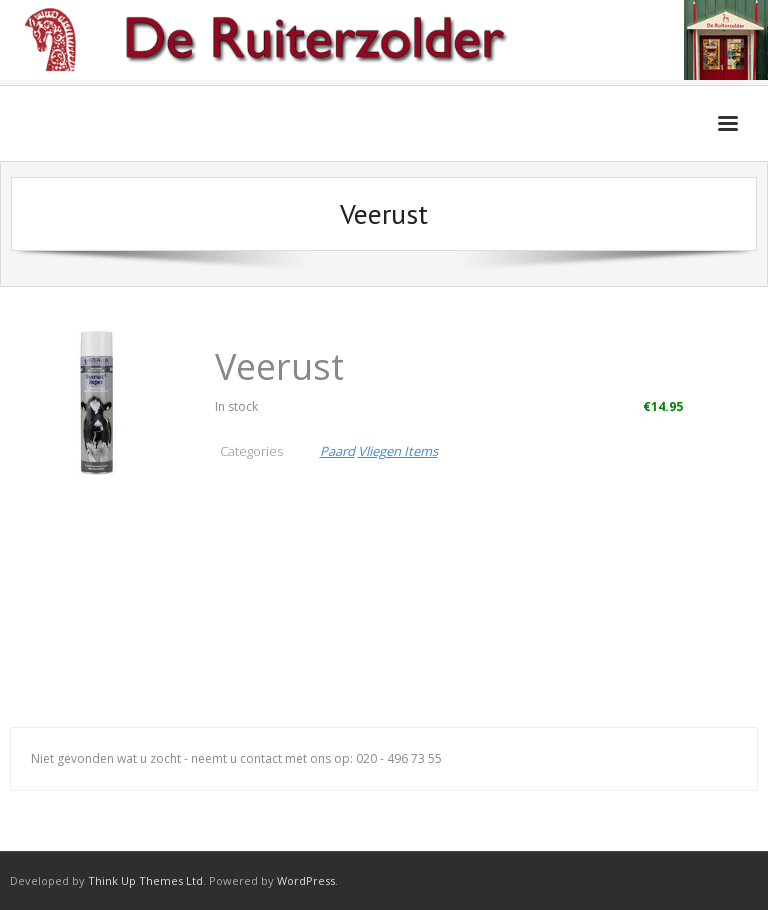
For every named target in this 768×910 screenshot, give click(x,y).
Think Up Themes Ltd (145, 880)
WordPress (306, 880)
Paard (337, 451)
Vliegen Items (398, 451)
